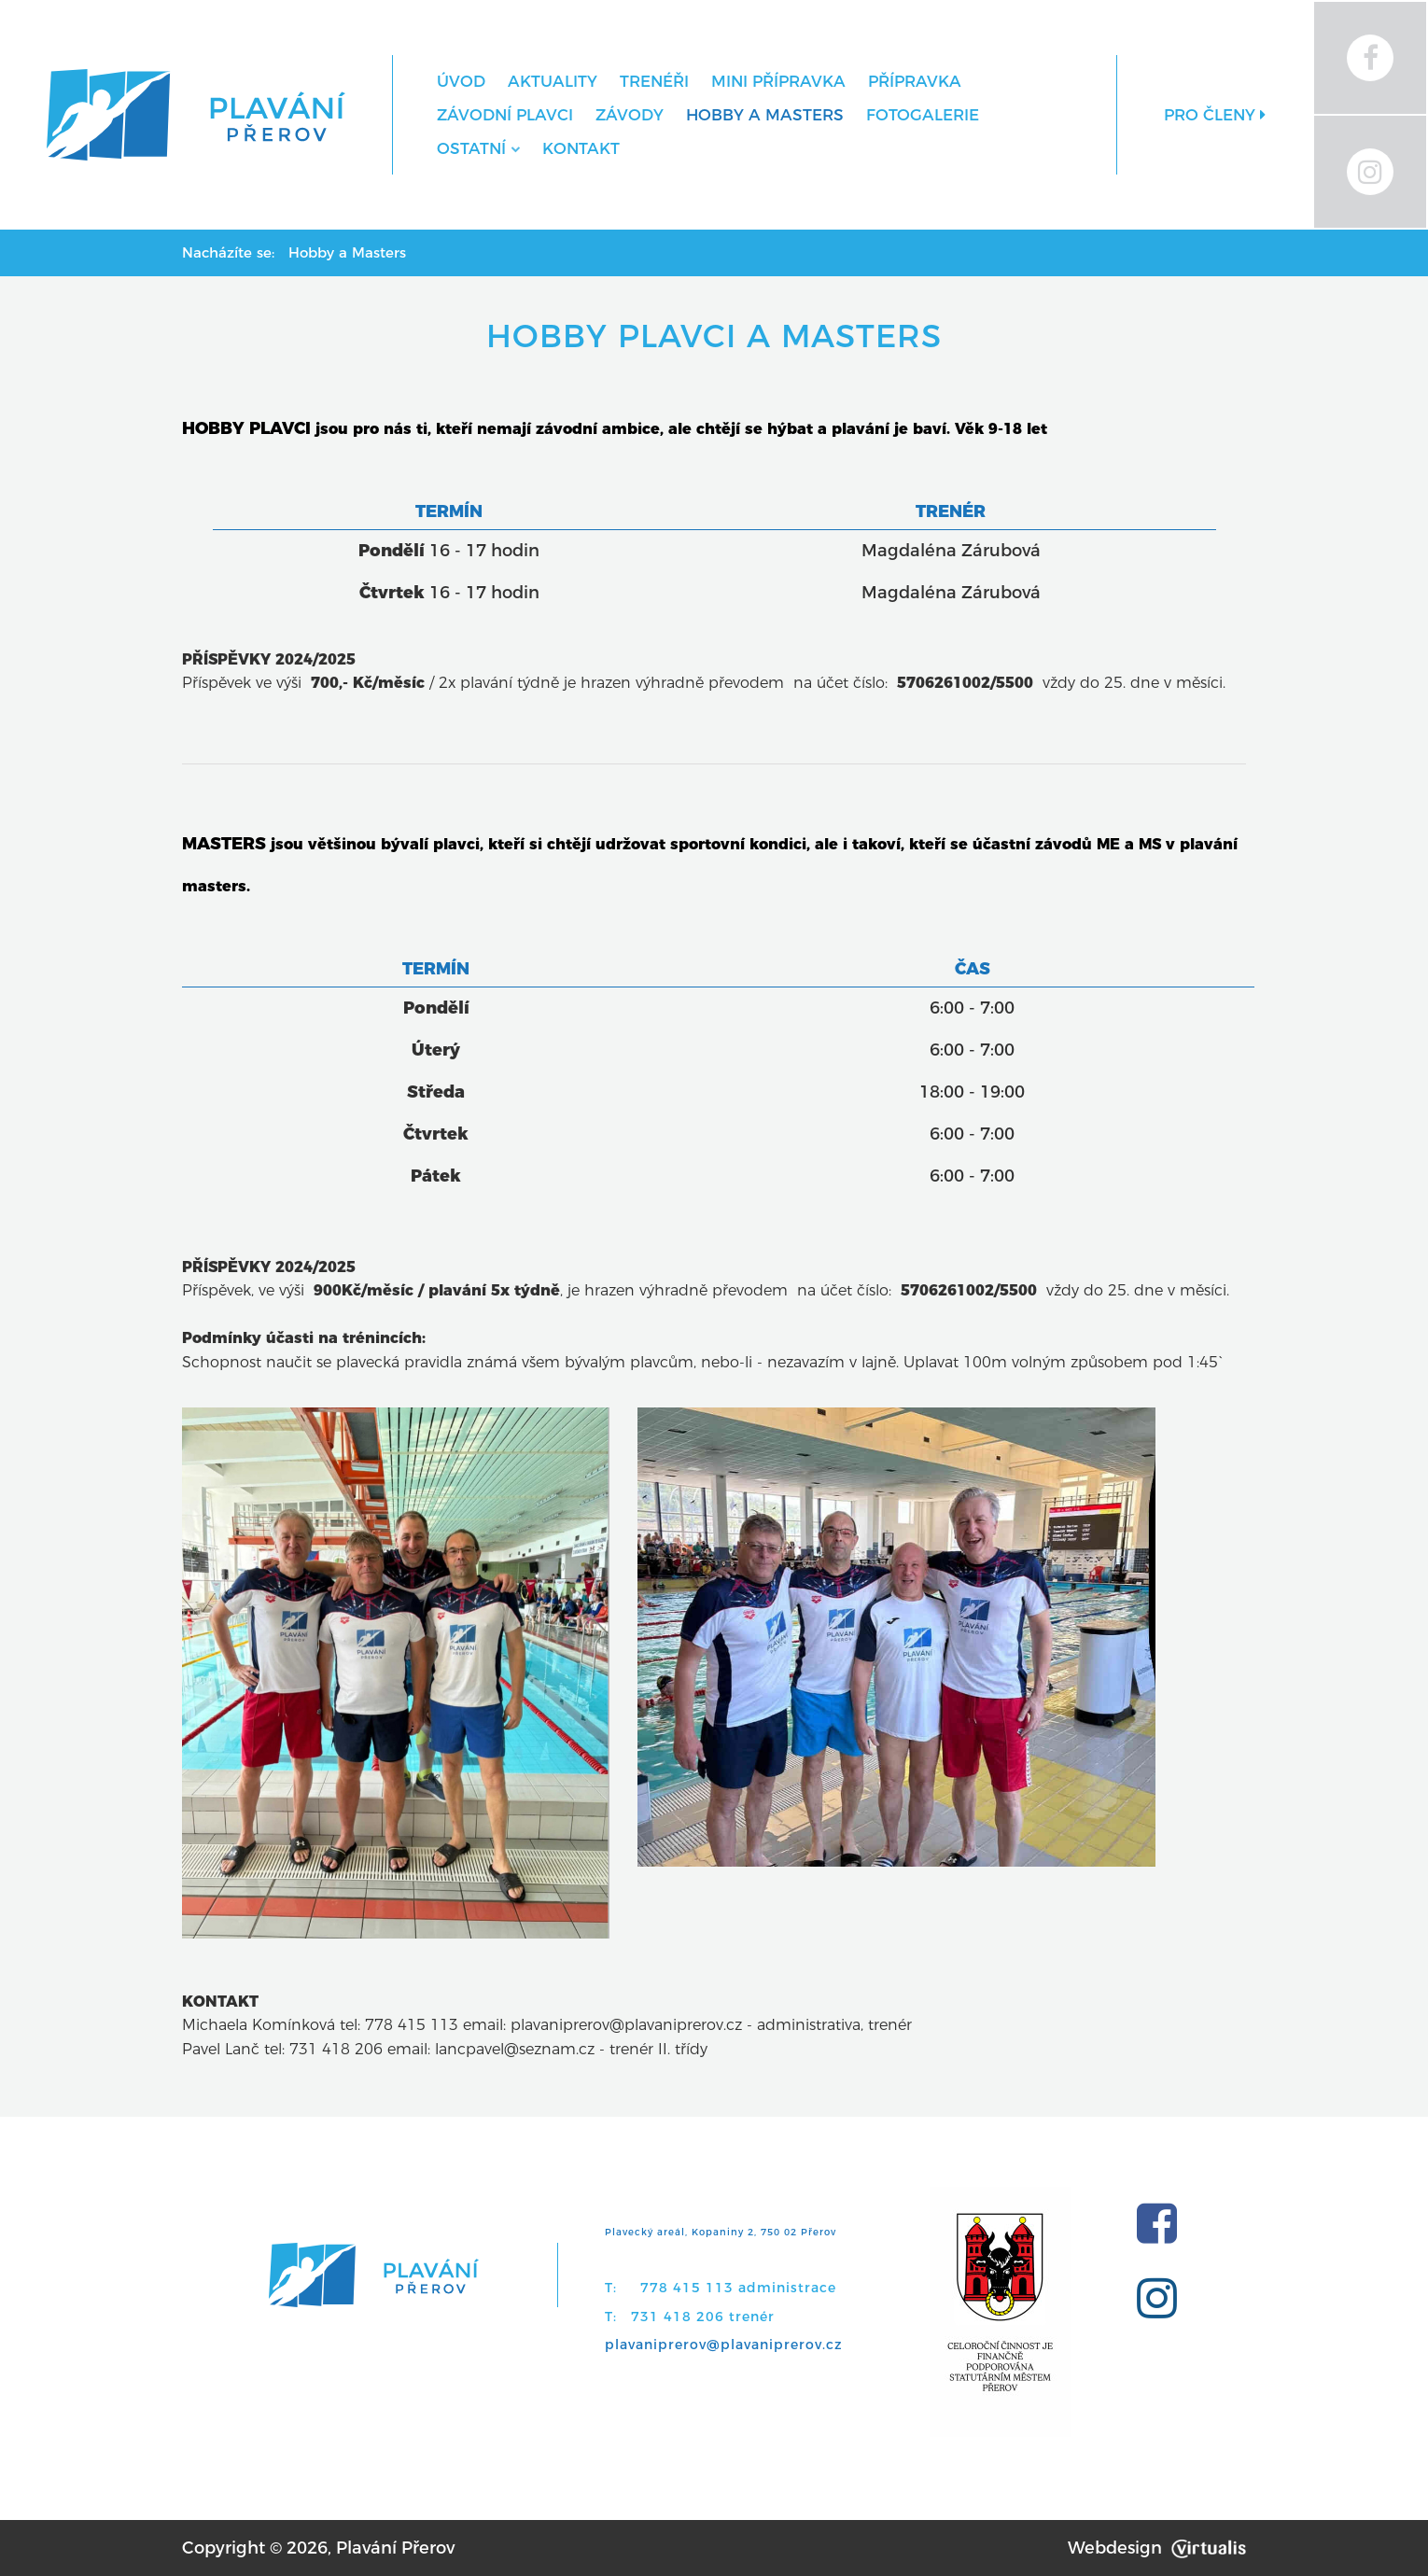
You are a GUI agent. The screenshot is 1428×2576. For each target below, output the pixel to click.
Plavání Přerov (395, 2548)
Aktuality (552, 81)
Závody (629, 114)
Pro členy (1215, 114)
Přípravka (914, 81)
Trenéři (654, 81)
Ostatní (478, 148)
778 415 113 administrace (738, 2287)
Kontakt (581, 148)
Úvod (461, 81)
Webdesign (1157, 2548)
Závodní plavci (505, 114)
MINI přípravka (778, 81)
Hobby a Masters (765, 114)
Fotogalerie (922, 114)
